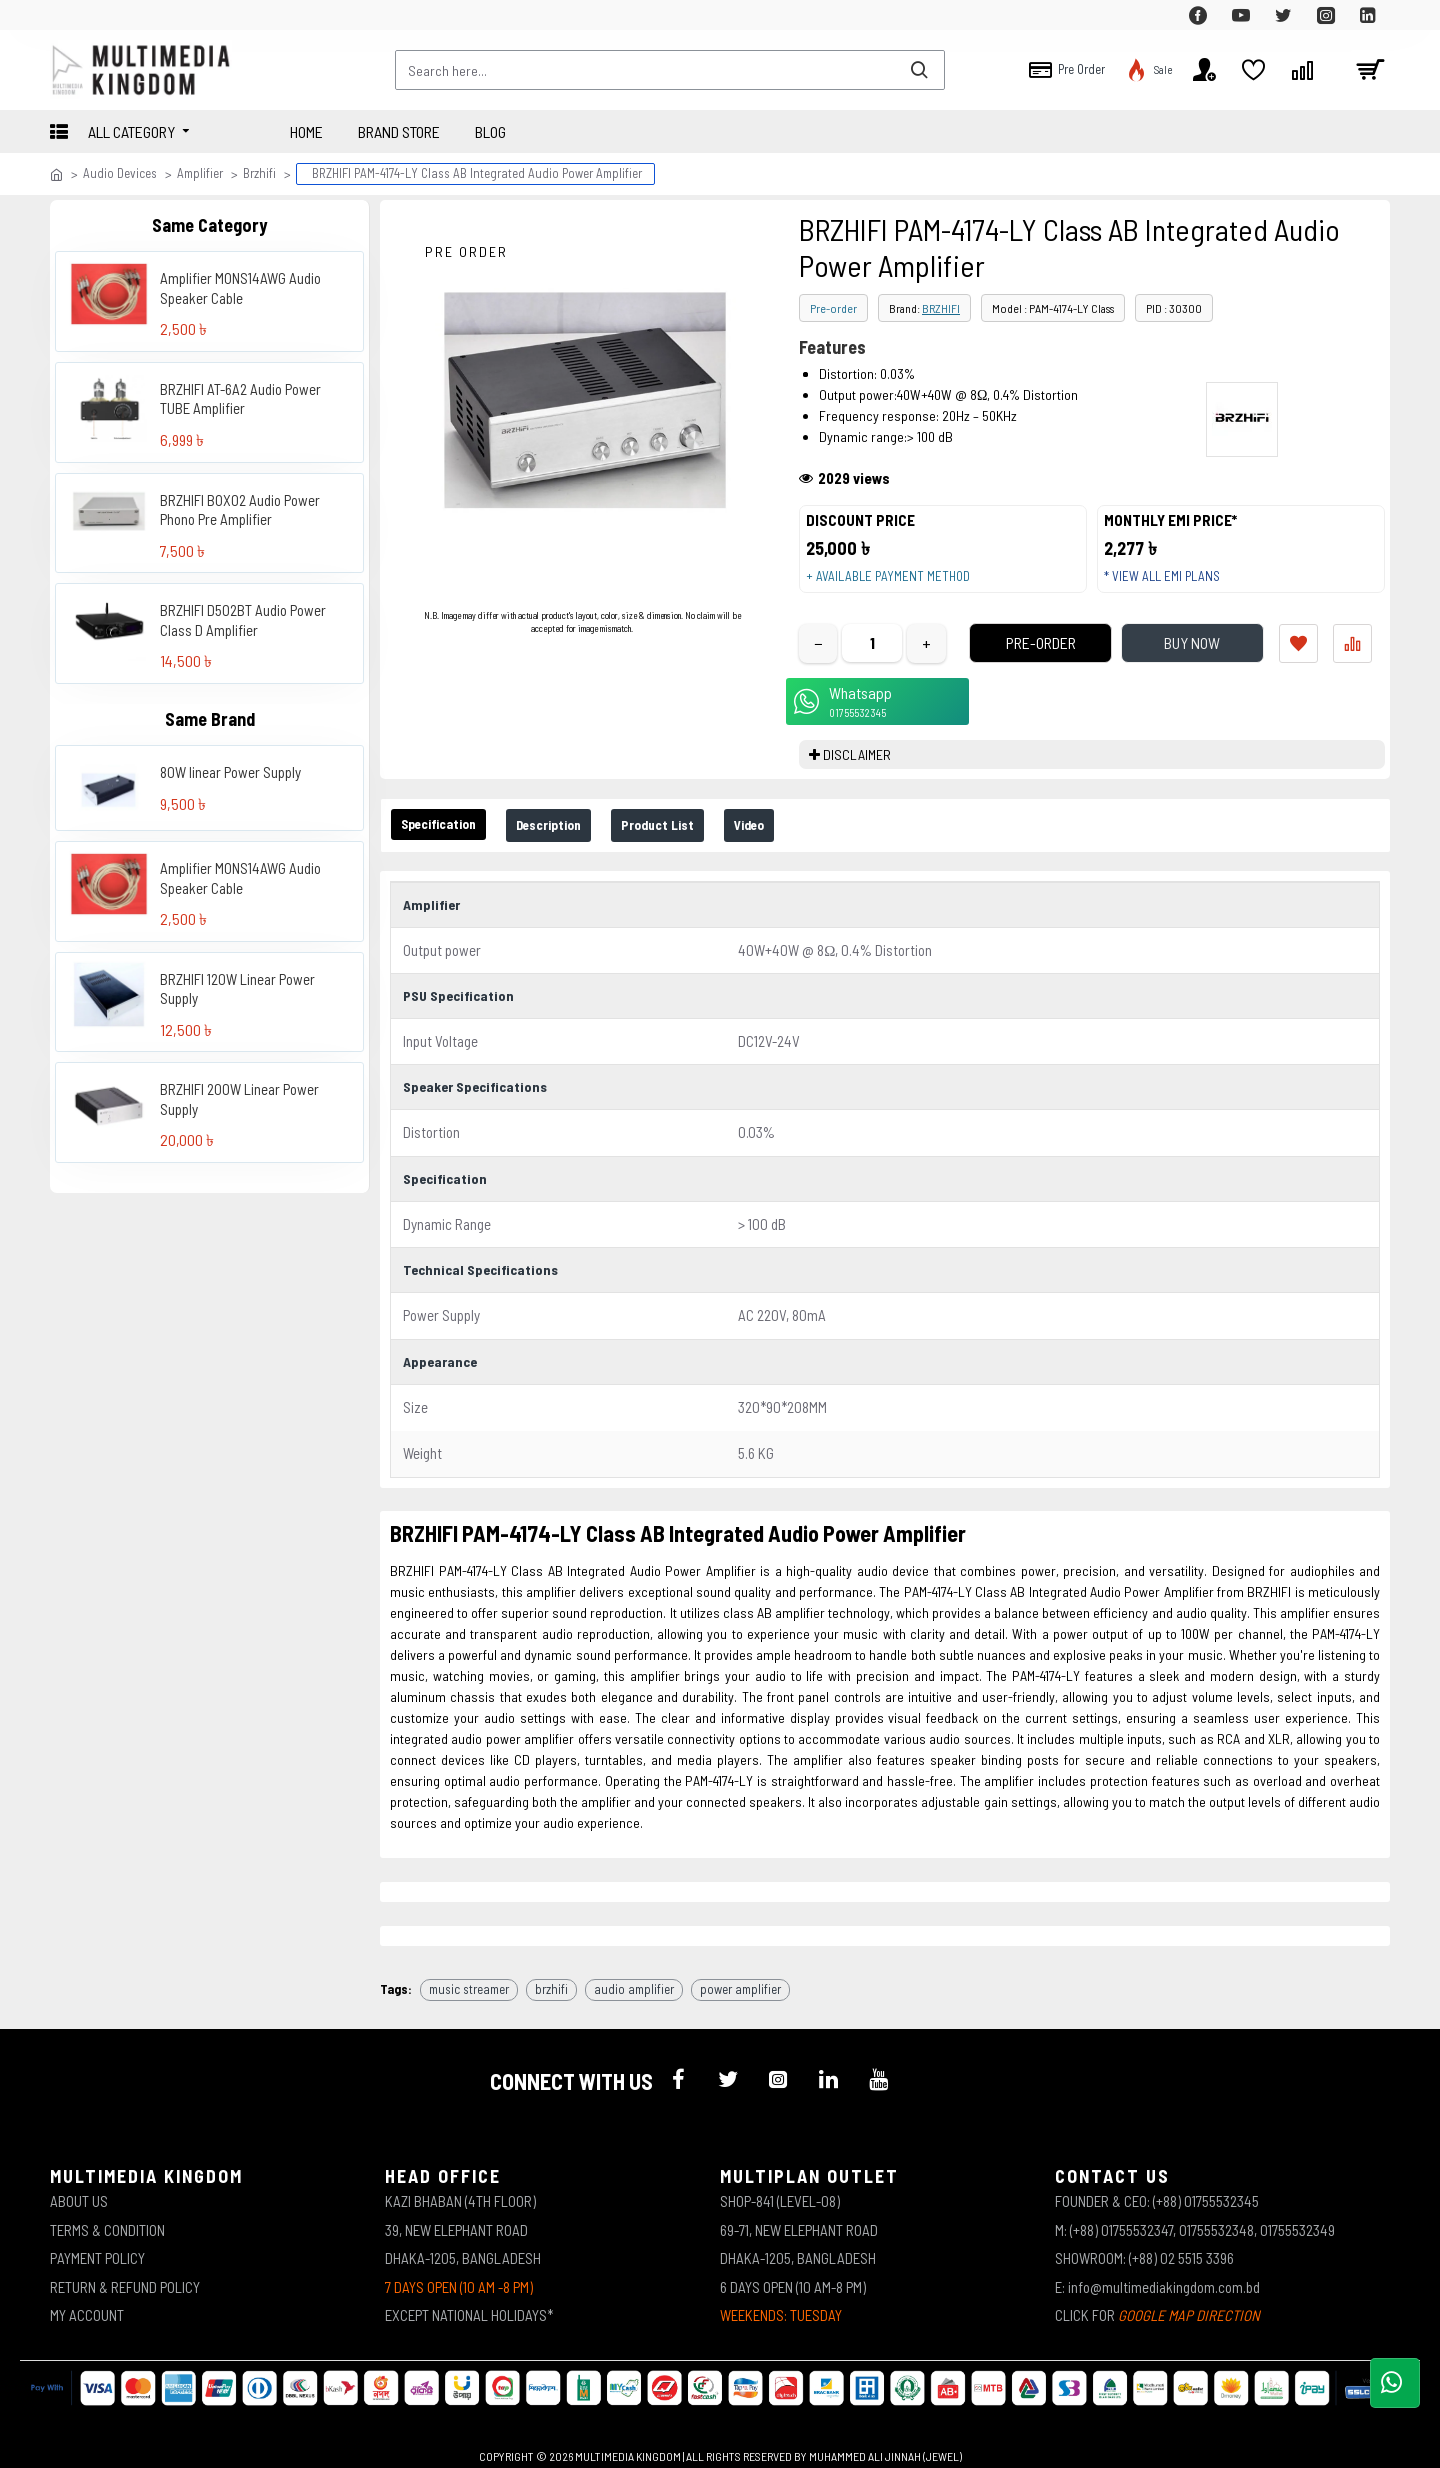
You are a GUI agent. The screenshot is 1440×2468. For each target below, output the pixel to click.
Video (815, 845)
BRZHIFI (941, 308)
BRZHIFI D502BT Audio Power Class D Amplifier (243, 620)
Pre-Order (1015, 661)
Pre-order (833, 308)
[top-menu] (65, 15)
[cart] (1370, 70)
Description (580, 845)
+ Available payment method (897, 586)
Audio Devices (120, 173)
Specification (449, 844)
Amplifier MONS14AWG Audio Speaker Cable (240, 288)
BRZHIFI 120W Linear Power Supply (237, 989)
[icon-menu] (678, 2066)
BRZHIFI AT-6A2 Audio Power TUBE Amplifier (240, 399)
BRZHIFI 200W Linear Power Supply (239, 1099)
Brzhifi (259, 173)
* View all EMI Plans (1171, 586)
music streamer (469, 1976)
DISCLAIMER (857, 773)
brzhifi (551, 1976)
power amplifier (740, 1976)
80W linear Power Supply (230, 772)
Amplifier (200, 173)
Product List (708, 845)
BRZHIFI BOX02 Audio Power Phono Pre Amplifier (240, 510)
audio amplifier (634, 1976)
